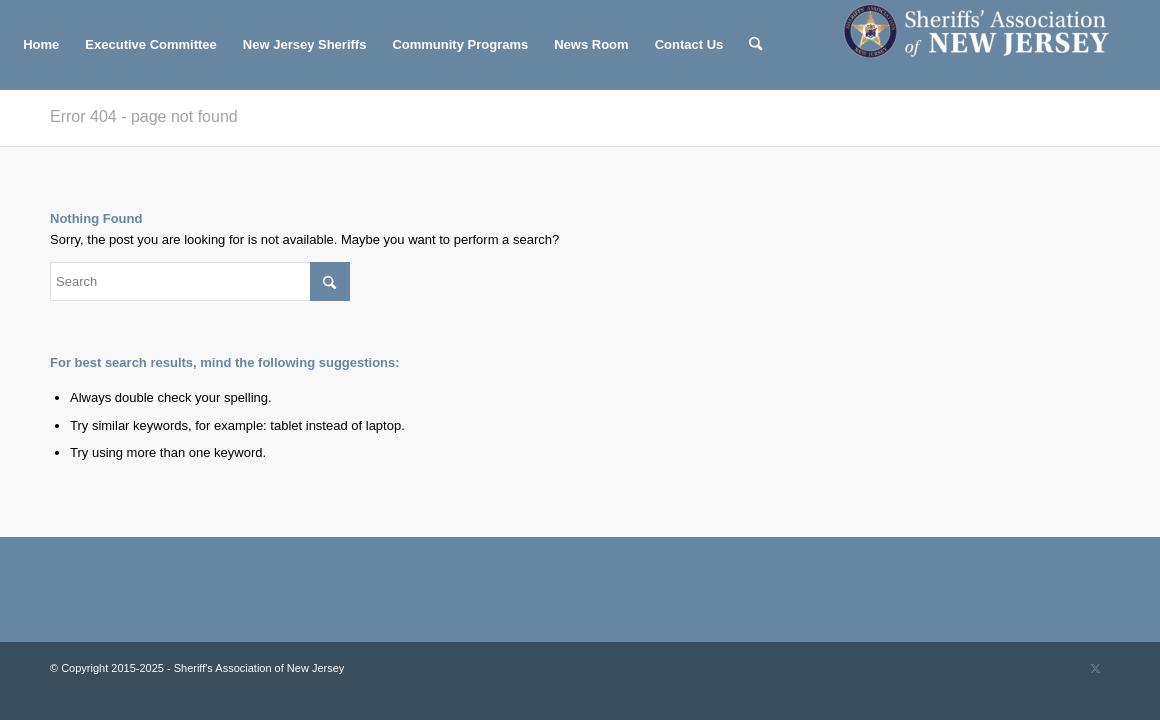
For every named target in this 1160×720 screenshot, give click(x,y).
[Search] (755, 45)
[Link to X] (1095, 668)
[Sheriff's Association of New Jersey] (987, 45)
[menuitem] (41, 45)
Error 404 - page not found (144, 116)
